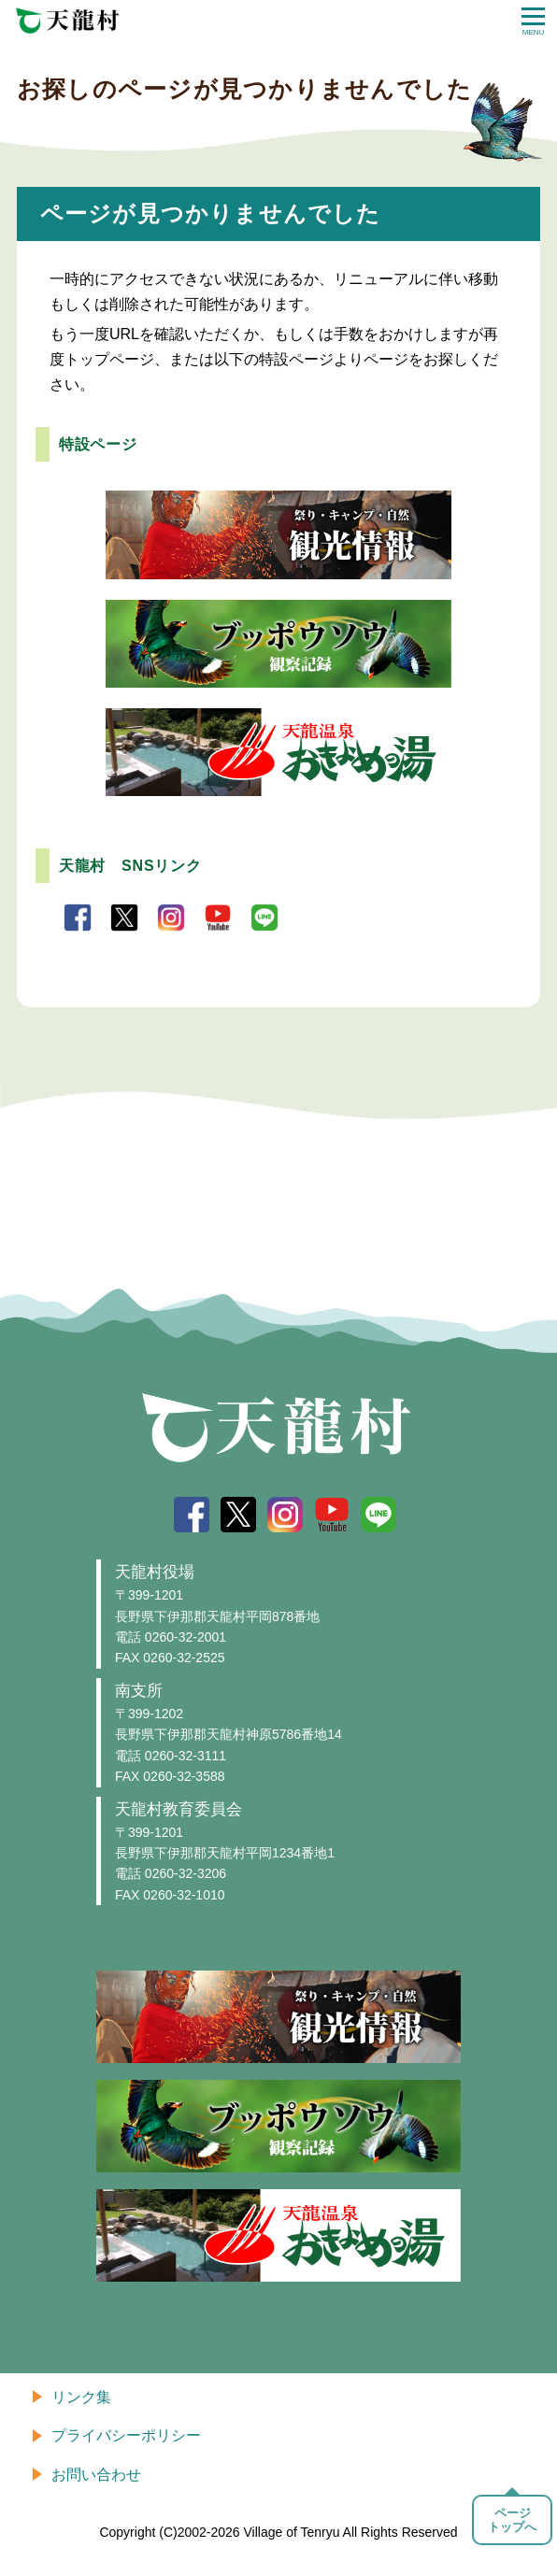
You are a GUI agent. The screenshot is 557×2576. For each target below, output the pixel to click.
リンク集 (81, 2397)
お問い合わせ (96, 2475)
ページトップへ (512, 2520)
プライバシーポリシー (126, 2435)
